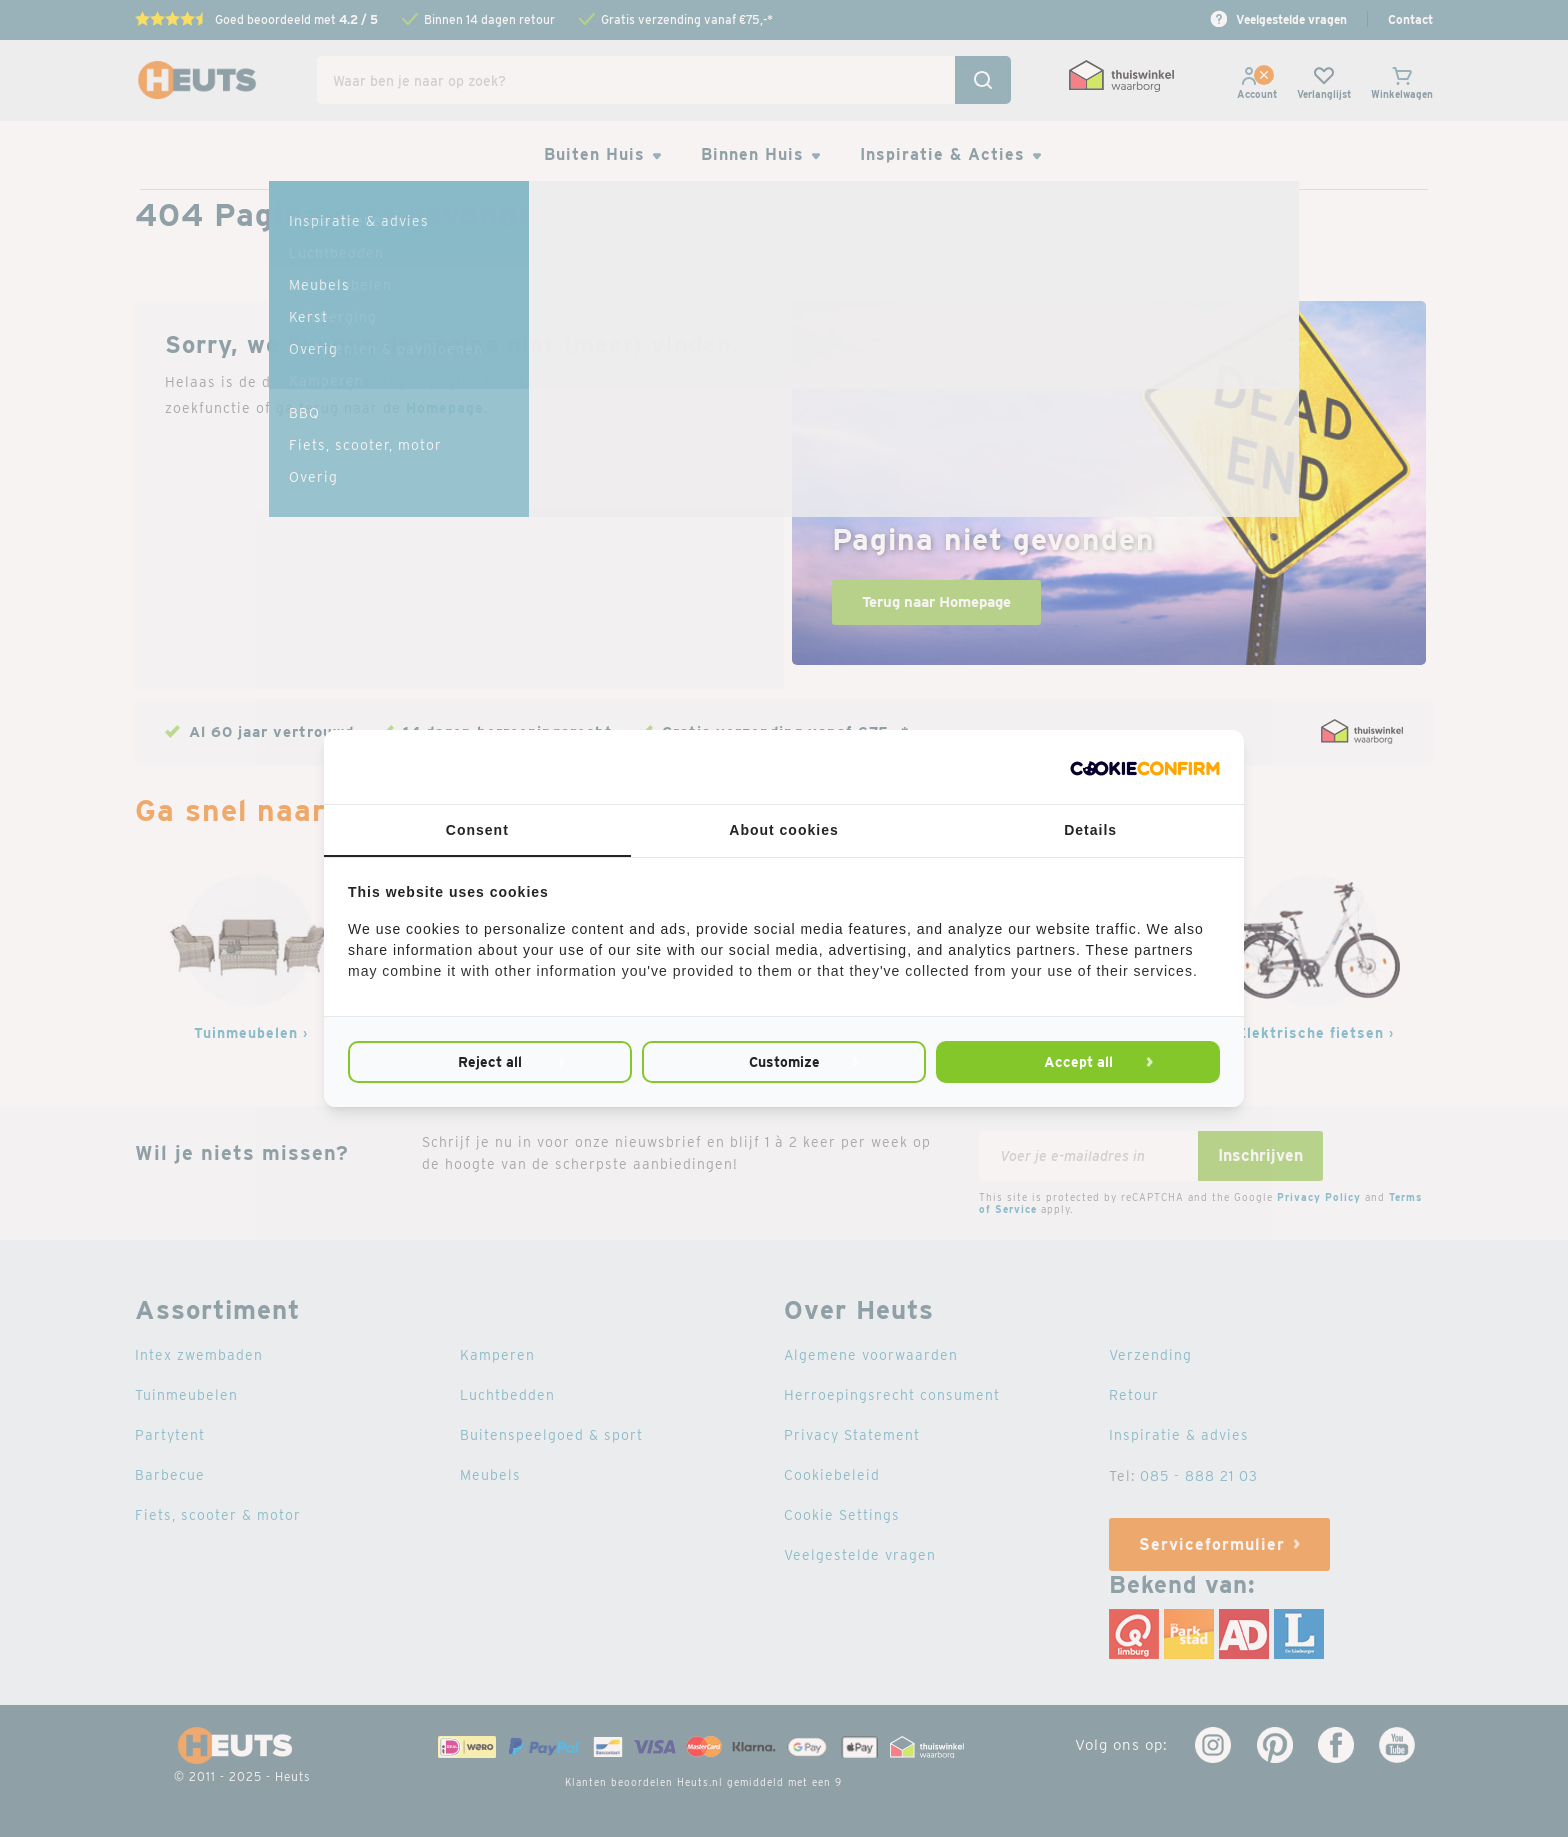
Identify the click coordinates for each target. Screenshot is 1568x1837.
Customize (784, 1062)
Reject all (490, 1062)
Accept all (1078, 1062)
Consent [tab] (477, 830)
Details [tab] (1090, 830)
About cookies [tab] (783, 830)
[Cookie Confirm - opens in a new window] (1145, 767)
